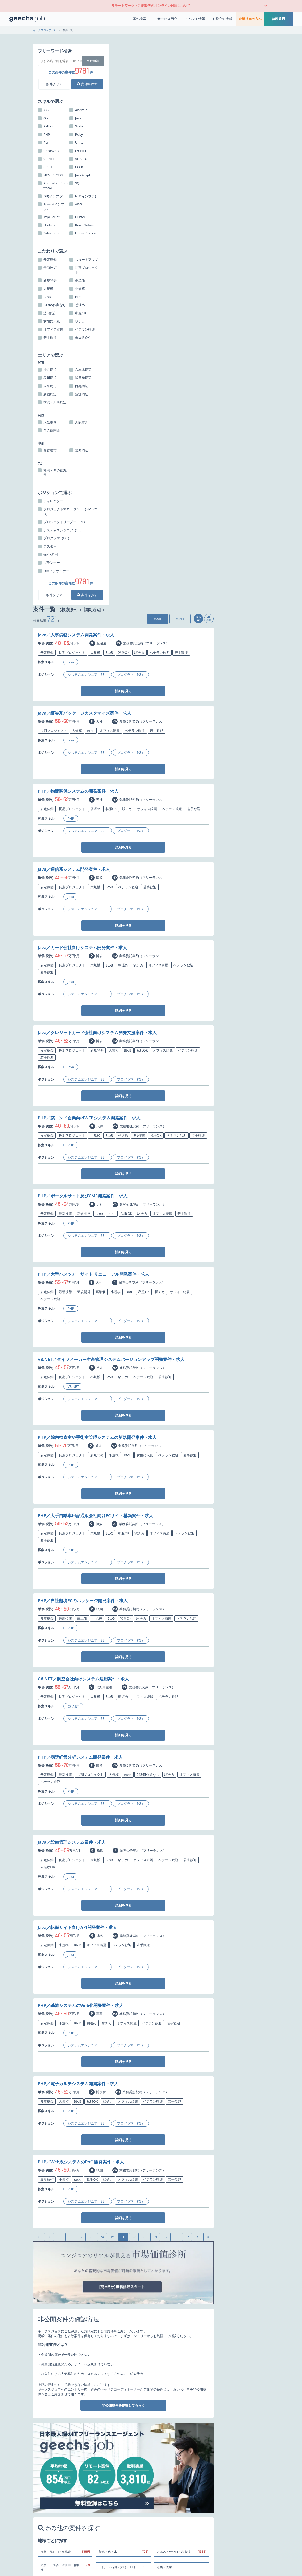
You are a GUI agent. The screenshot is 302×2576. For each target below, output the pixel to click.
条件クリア (54, 84)
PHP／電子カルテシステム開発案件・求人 (78, 2083)
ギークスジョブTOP (44, 30)
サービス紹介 (167, 18)
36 (176, 2237)
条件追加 (93, 61)
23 (91, 2237)
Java (71, 662)
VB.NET (73, 1386)
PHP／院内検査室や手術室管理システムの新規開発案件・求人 (97, 1437)
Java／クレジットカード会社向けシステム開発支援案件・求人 (97, 1032)
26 (123, 2237)
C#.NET (73, 1706)
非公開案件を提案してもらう (123, 2405)
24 (102, 2237)
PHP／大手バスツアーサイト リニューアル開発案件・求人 (93, 1274)
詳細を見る (123, 691)
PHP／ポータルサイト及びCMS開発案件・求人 (82, 1196)
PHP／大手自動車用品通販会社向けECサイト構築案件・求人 (95, 1515)
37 (187, 2237)
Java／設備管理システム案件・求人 (72, 1842)
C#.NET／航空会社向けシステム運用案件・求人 (83, 1679)
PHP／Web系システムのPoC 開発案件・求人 (81, 2162)
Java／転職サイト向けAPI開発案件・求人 (77, 1927)
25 (112, 2237)
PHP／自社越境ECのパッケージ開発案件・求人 (83, 1600)
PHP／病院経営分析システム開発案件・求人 (80, 1757)
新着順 (158, 619)
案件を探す (87, 84)
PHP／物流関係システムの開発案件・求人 (78, 791)
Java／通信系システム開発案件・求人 (74, 869)
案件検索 (139, 18)
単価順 (180, 619)
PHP (71, 818)
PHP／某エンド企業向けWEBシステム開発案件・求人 (89, 1118)
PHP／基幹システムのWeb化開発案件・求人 (80, 2005)
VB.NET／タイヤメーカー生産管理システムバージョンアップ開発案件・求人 (111, 1359)
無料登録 (278, 18)
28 (144, 2237)
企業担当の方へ (250, 18)
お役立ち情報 (222, 18)
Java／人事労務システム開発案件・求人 (76, 635)
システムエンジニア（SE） (88, 674)
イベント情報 (195, 18)
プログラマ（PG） (131, 674)
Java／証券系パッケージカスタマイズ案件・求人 (84, 713)
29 (155, 2237)
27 (134, 2237)
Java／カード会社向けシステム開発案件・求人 (82, 947)
